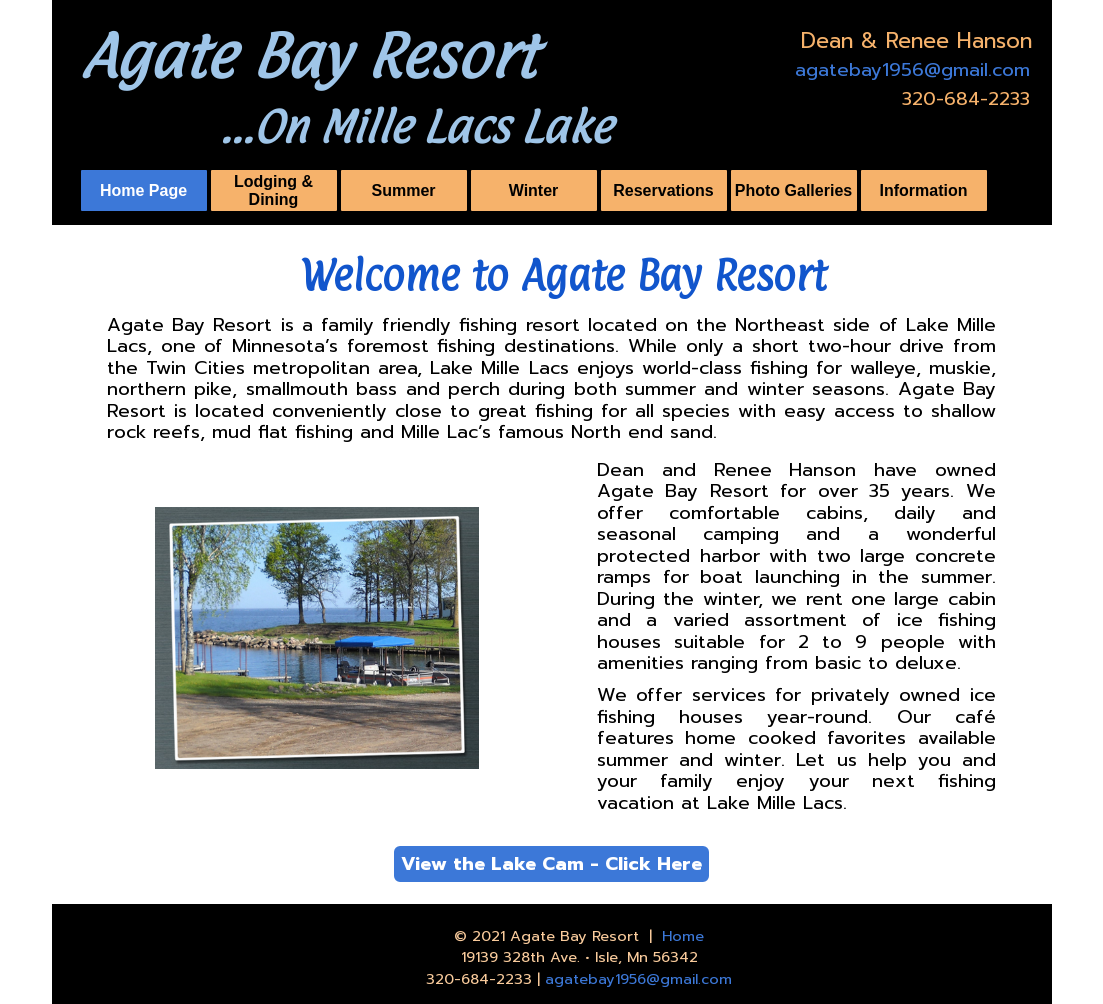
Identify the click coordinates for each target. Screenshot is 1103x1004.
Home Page (143, 190)
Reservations (663, 190)
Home (683, 936)
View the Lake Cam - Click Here (551, 864)
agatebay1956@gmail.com (912, 70)
